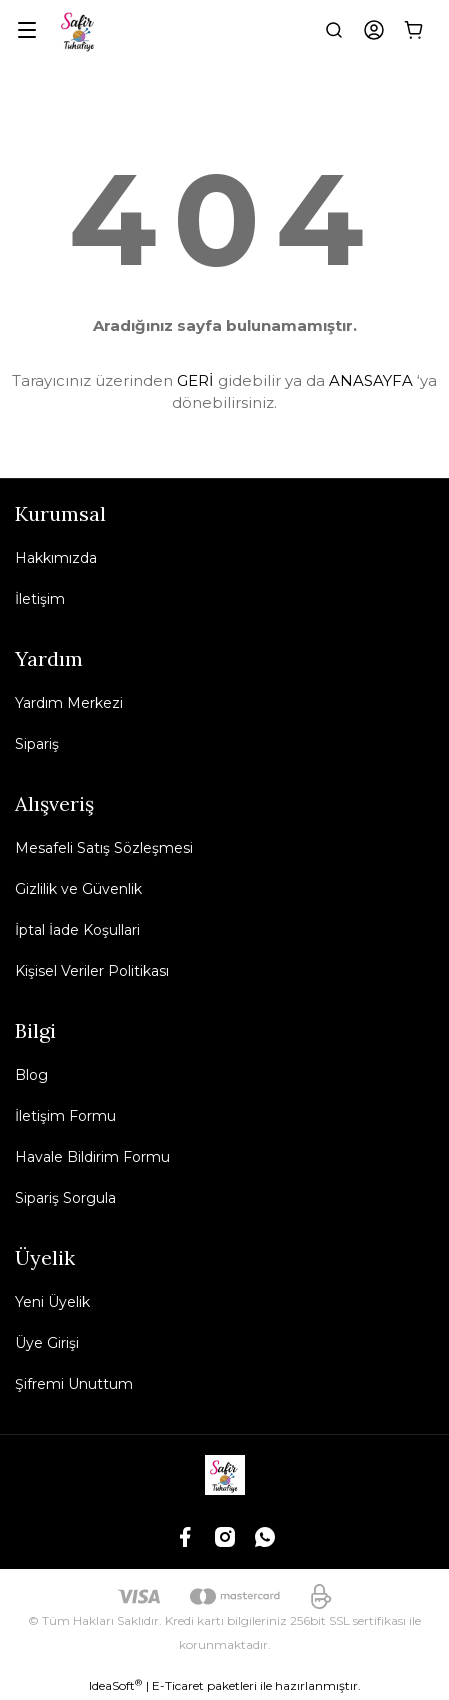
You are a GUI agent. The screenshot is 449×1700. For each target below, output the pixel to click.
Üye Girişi (47, 1343)
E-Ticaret (178, 1685)
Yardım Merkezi (69, 703)
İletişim (40, 599)
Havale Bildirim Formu (92, 1157)
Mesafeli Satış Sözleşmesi (104, 848)
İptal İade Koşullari (77, 930)
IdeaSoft (115, 1685)
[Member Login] (374, 30)
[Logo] (79, 30)
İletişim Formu (65, 1116)
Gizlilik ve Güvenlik (78, 889)
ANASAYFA (371, 380)
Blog (31, 1075)
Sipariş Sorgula (65, 1198)
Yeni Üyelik (52, 1302)
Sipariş (37, 744)
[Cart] (414, 30)
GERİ (195, 380)
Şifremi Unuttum (74, 1384)
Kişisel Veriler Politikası (92, 971)
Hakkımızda (56, 558)
